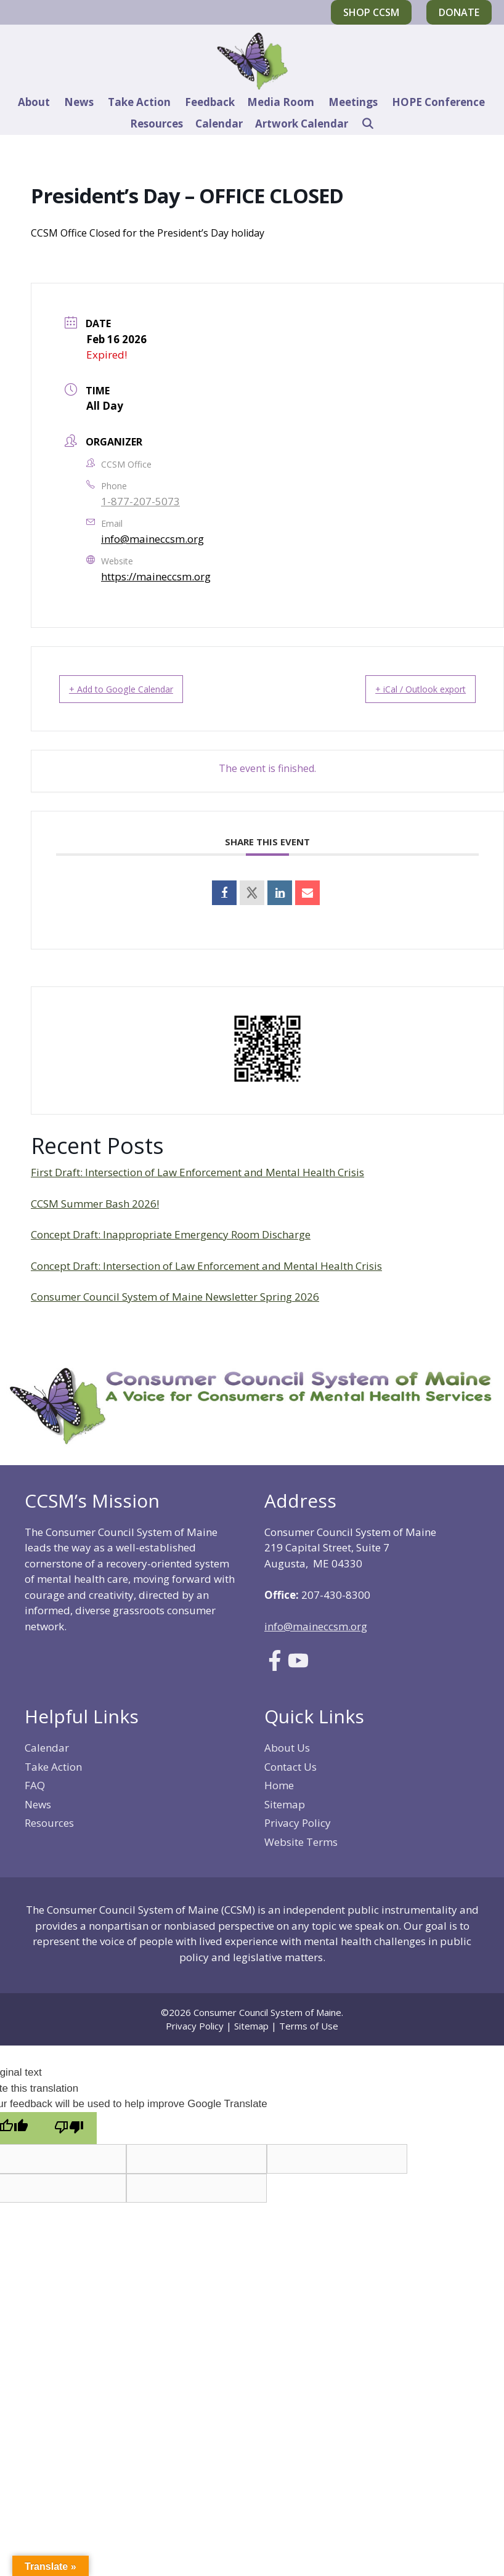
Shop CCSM (371, 12)
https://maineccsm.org (156, 576)
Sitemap (284, 1804)
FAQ (35, 1785)
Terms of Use (308, 2026)
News (79, 102)
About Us (287, 1748)
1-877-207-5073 (140, 501)
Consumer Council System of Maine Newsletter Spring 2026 (175, 1297)
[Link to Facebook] (274, 1667)
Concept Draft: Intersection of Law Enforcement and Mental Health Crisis (206, 1266)
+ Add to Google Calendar (136, 689)
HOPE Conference (438, 102)
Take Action (139, 102)
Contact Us (290, 1767)
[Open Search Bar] (367, 124)
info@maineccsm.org (152, 539)
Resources (156, 123)
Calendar (219, 123)
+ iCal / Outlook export (405, 689)
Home (279, 1785)
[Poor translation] (69, 2128)
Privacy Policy (297, 1823)
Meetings (353, 102)
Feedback (210, 102)
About (34, 102)
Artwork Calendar (301, 123)
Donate (459, 12)
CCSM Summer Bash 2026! (95, 1204)
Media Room (280, 102)
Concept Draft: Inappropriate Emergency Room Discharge (171, 1234)
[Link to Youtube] (298, 1667)
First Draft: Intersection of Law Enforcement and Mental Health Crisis (197, 1172)
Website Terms (301, 1842)
